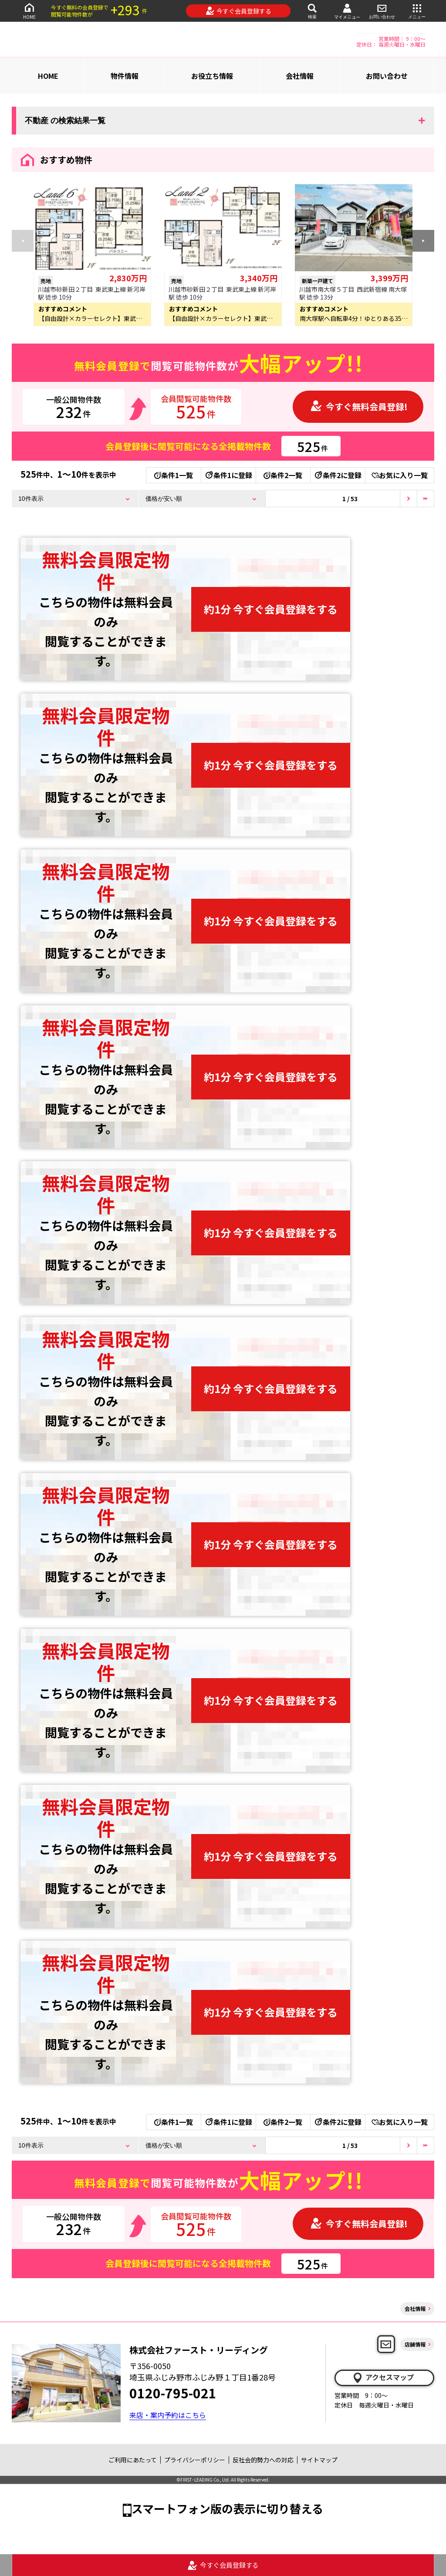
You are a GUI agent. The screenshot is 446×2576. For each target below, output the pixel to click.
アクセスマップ (383, 2377)
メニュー (416, 10)
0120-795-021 (172, 2393)
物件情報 (125, 76)
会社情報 (300, 76)
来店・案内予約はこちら (167, 2415)
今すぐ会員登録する (238, 11)
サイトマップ (319, 2459)
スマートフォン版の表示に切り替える (227, 2508)
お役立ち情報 (212, 76)
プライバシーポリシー (194, 2459)
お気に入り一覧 (400, 475)
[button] (423, 241)
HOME (29, 10)
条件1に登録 (228, 475)
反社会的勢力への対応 (263, 2459)
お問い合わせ (382, 10)
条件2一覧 (283, 475)
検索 (312, 10)
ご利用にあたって (132, 2459)
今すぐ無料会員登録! (359, 406)
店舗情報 (415, 2344)
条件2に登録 (338, 475)
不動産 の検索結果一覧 (65, 120)
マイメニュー (347, 11)
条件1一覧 (173, 475)
